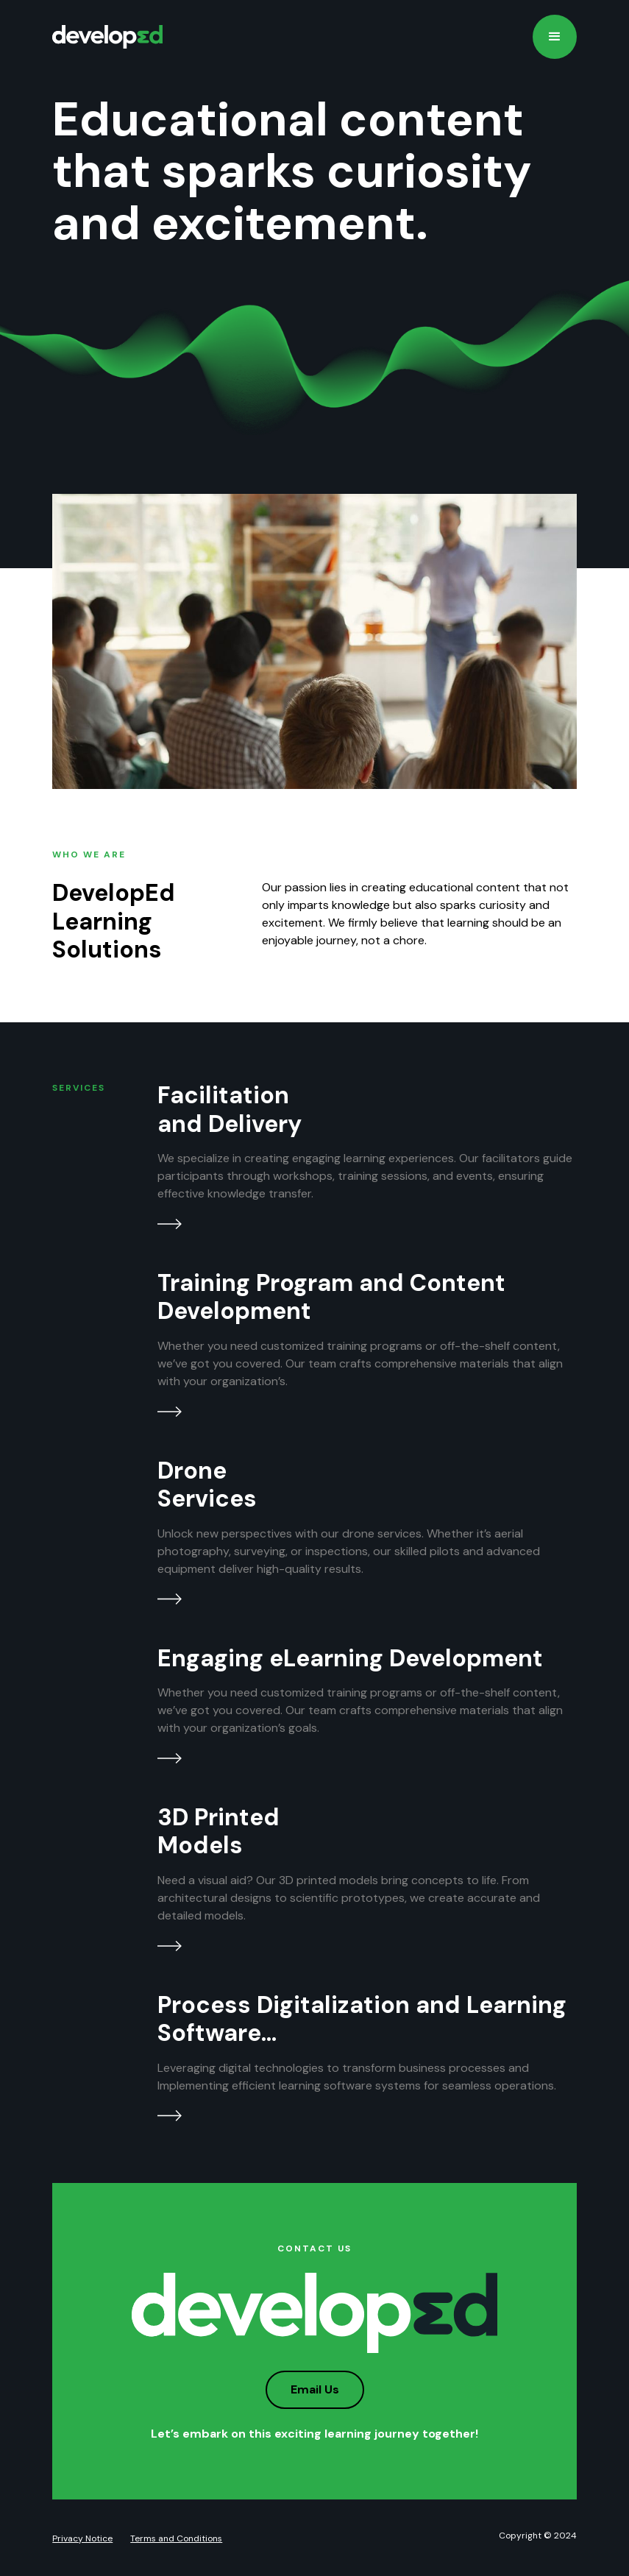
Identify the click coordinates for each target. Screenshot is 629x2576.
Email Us (315, 2389)
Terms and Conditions (176, 2538)
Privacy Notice (82, 2538)
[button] (555, 37)
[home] (107, 37)
